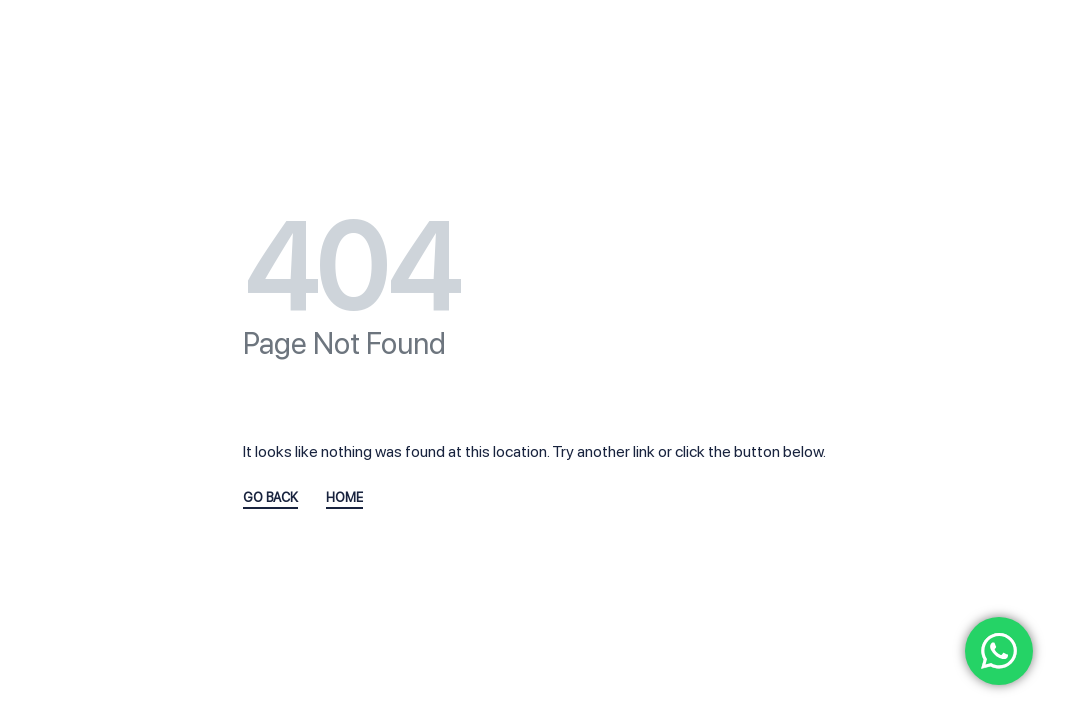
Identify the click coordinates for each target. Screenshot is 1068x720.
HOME (344, 498)
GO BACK (270, 498)
